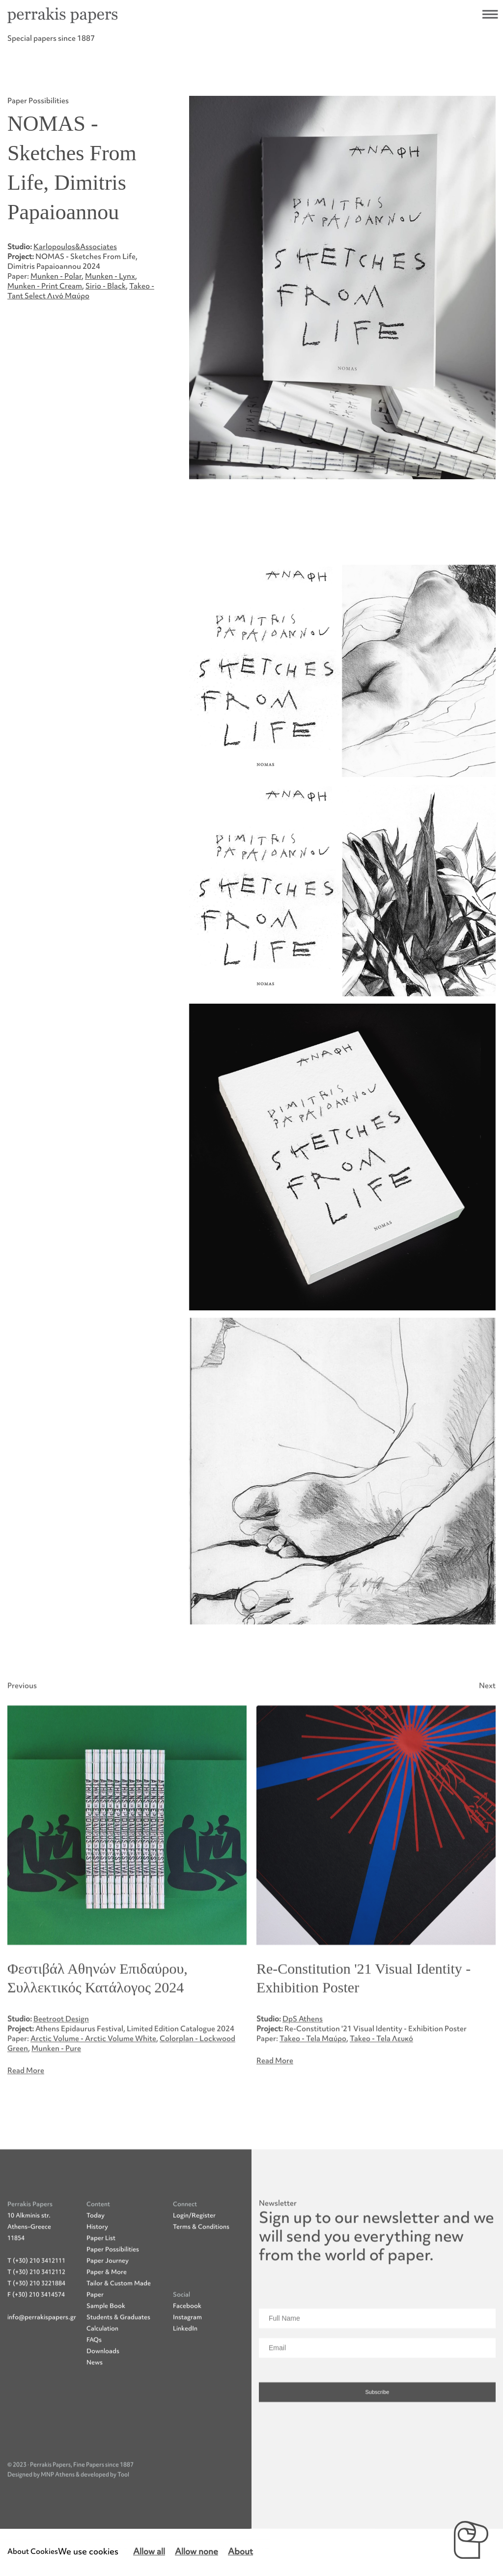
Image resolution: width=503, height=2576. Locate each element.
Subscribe (377, 2438)
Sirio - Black (105, 286)
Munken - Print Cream (44, 286)
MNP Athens (58, 2521)
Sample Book (105, 2352)
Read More (25, 2117)
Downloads (102, 2397)
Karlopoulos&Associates (75, 247)
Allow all (149, 2552)
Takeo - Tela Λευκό (381, 2085)
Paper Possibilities (112, 2295)
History (97, 2273)
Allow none (196, 2552)
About (240, 2552)
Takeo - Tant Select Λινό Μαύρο (80, 291)
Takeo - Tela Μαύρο (312, 2085)
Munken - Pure (56, 2095)
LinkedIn (185, 2374)
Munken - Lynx (110, 276)
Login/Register (194, 2262)
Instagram (187, 2363)
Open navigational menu (490, 14)
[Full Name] (377, 2364)
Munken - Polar (56, 276)
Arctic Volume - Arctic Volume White (93, 2085)
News (94, 2408)
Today (95, 2262)
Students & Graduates (118, 2363)
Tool (123, 2521)
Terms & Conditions (201, 2273)
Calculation (102, 2375)
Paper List (100, 2284)
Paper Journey (107, 2307)
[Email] (377, 2394)
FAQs (94, 2386)
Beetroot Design (61, 2065)
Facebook (187, 2351)
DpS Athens (302, 2065)
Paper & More (106, 2318)
